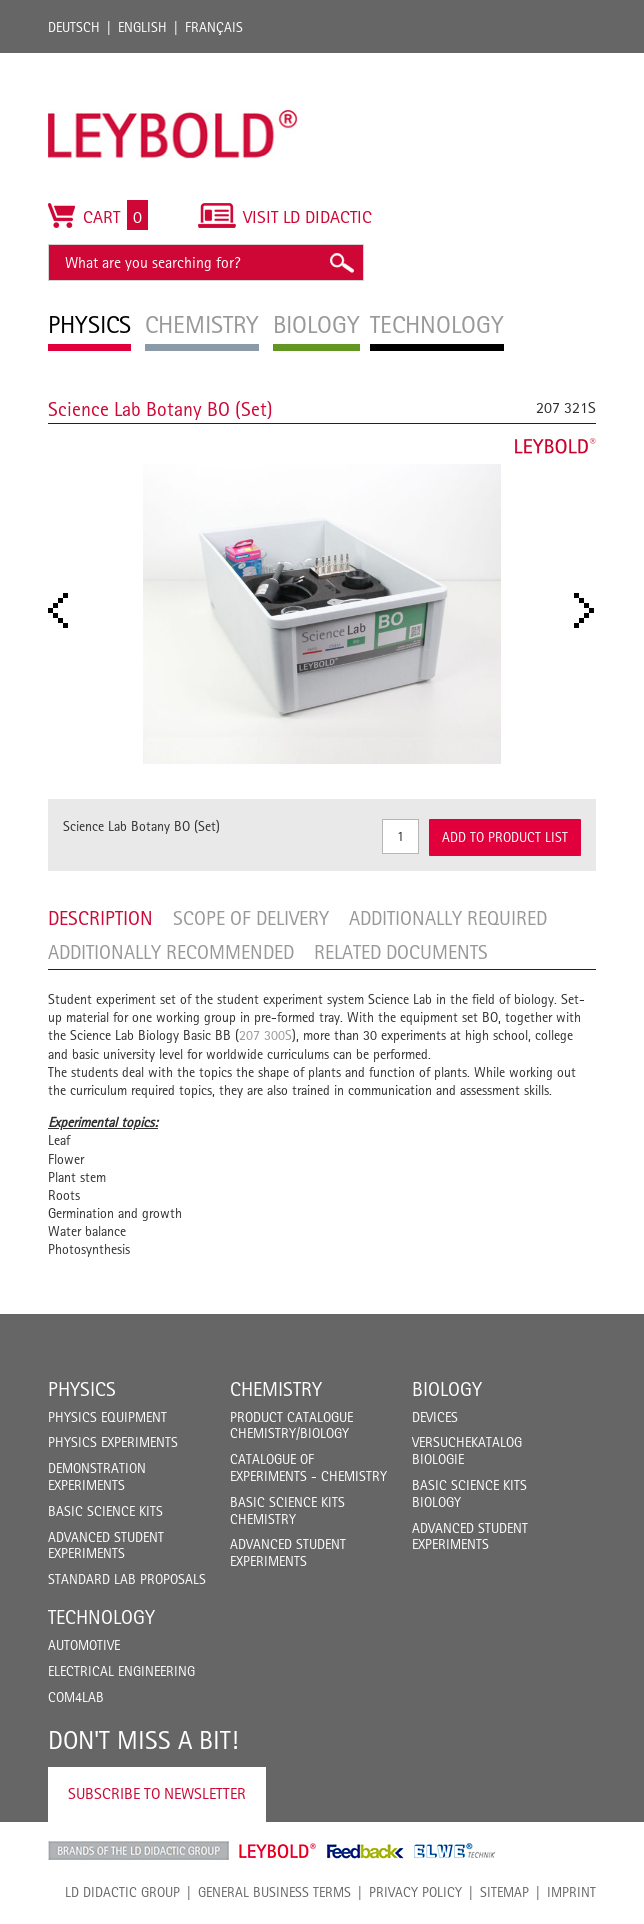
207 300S (265, 1035)
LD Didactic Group (122, 1892)
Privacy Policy (415, 1892)
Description (100, 918)
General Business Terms (274, 1892)
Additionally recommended (171, 952)
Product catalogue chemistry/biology (291, 1425)
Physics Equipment (107, 1417)
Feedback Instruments (365, 1851)
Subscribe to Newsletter (157, 1793)
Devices (435, 1417)
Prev (64, 610)
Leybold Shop (278, 1851)
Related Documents (401, 952)
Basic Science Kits (105, 1511)
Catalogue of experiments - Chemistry (308, 1467)
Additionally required (448, 918)
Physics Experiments (113, 1442)
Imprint (571, 1892)
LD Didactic (138, 1851)
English (142, 27)
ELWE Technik (455, 1851)
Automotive (84, 1645)
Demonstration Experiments (97, 1476)
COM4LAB (76, 1697)
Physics (82, 1389)
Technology (101, 1617)
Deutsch (74, 27)
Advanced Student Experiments (106, 1545)
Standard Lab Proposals (127, 1579)
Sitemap (504, 1892)
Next (590, 610)
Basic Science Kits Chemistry (287, 1510)
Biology (447, 1389)
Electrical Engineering (121, 1671)
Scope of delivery (251, 918)
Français (214, 27)
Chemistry (276, 1389)
